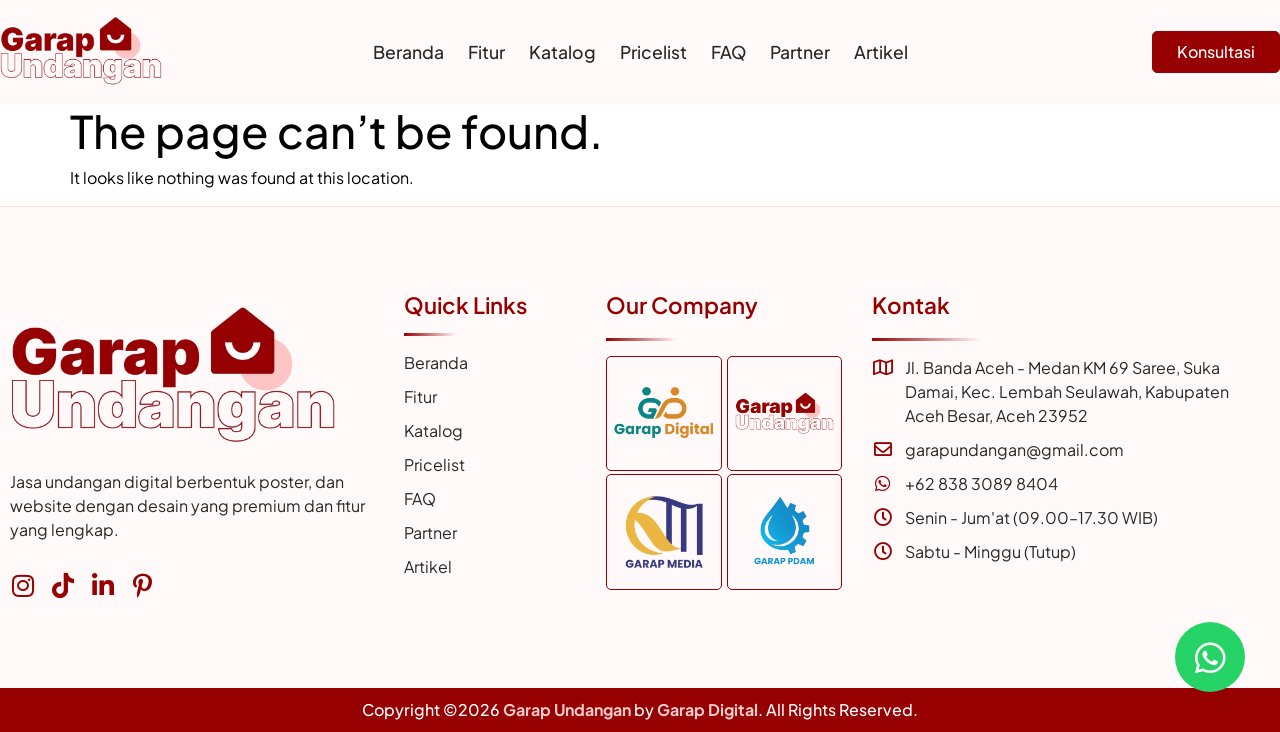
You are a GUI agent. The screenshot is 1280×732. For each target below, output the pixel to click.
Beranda (408, 52)
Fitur (486, 52)
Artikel (881, 52)
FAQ (728, 52)
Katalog (562, 52)
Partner (800, 52)
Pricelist (653, 52)
